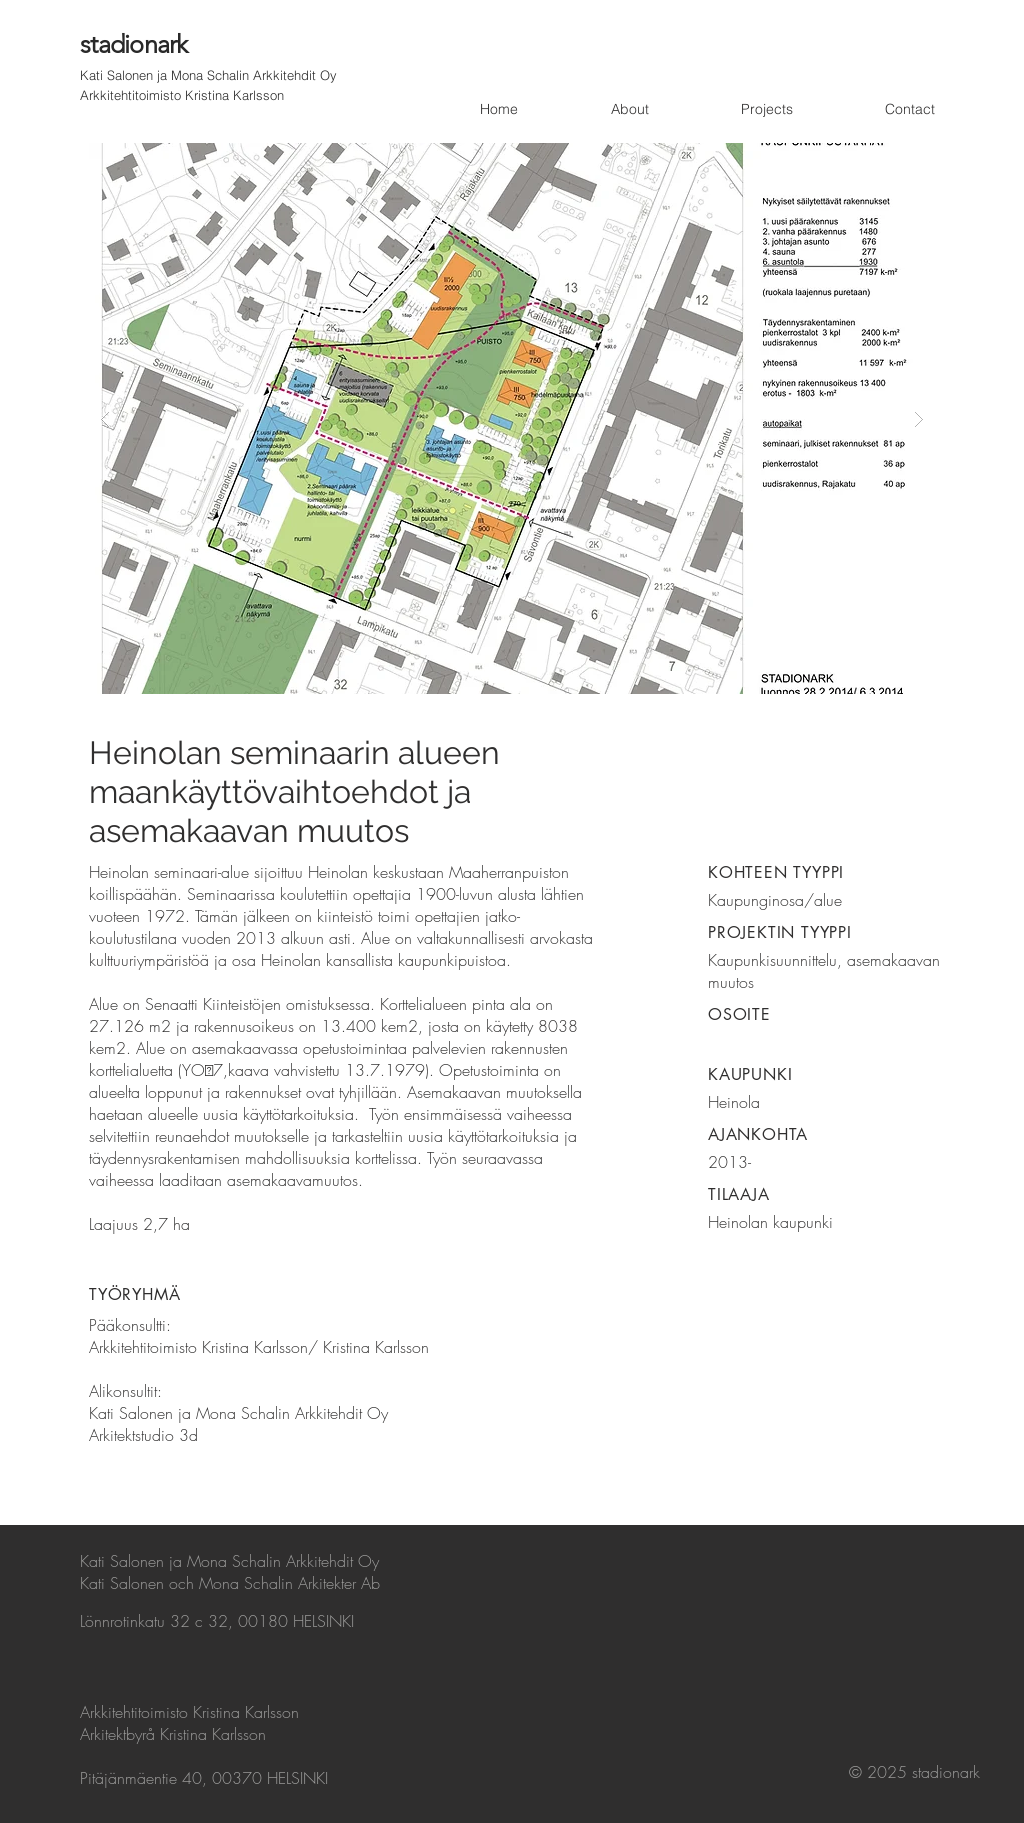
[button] (512, 418)
